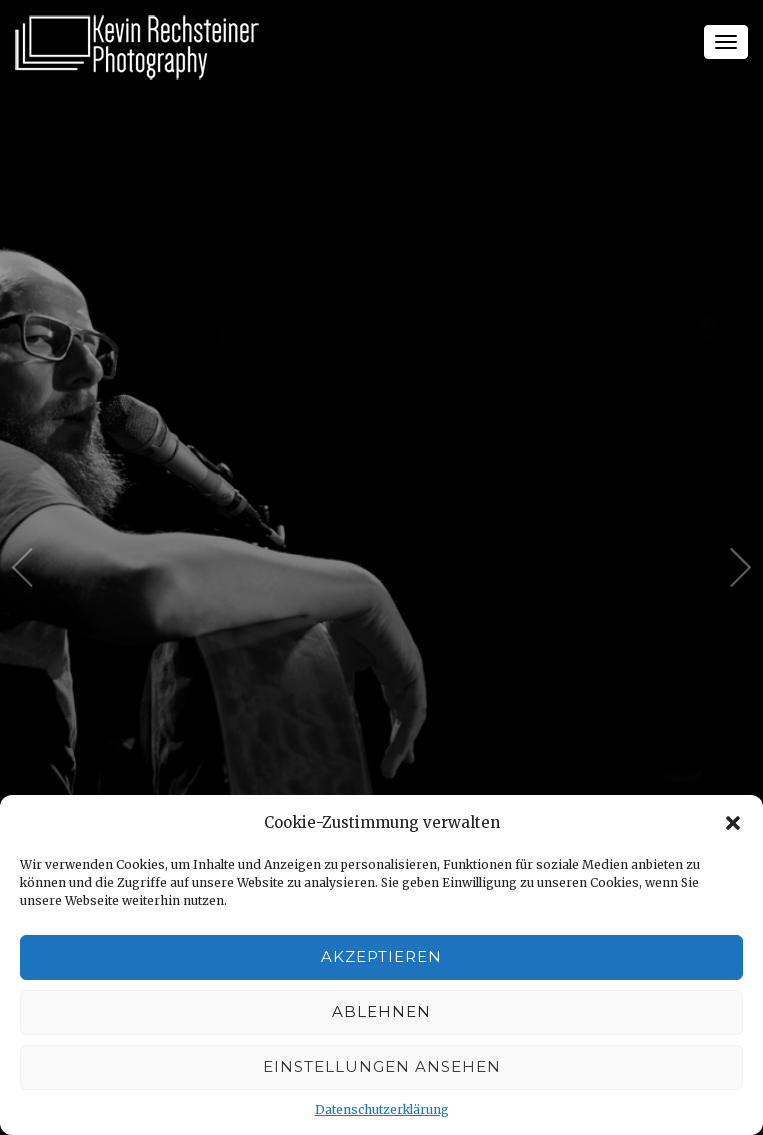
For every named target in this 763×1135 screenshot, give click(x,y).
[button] (733, 823)
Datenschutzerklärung (382, 1109)
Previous (22, 568)
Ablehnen (381, 1011)
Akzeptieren (381, 956)
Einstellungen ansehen (382, 1066)
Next (741, 568)
